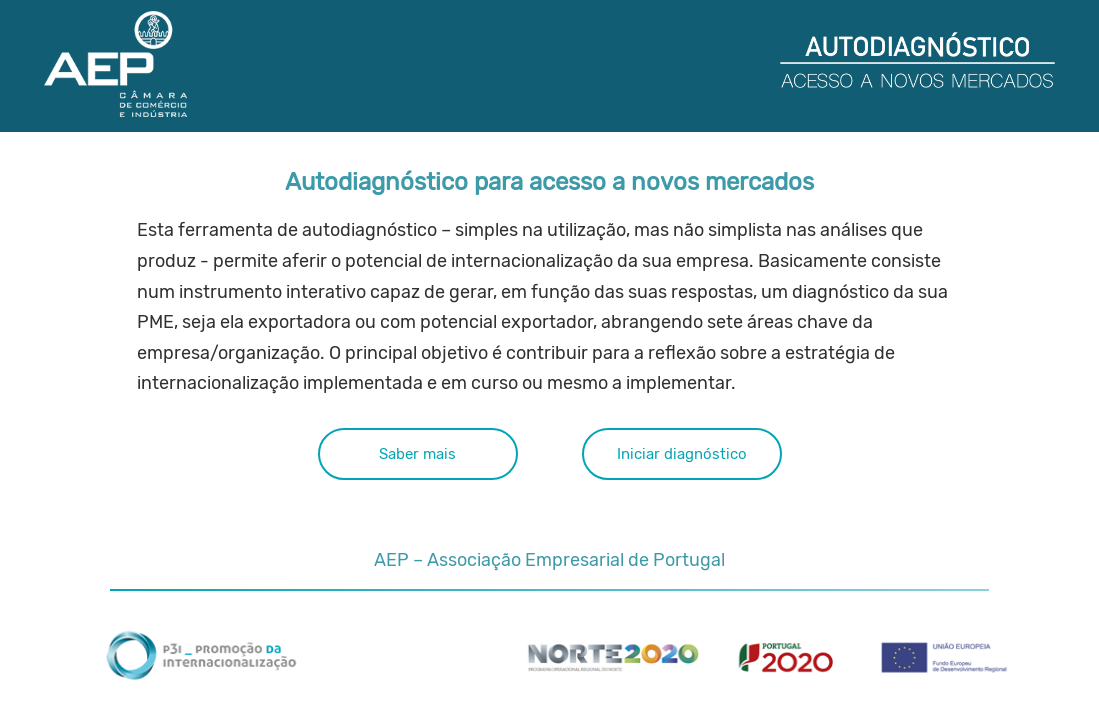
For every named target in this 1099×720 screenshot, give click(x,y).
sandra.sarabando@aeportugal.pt (667, 522)
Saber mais (417, 354)
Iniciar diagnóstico (681, 354)
